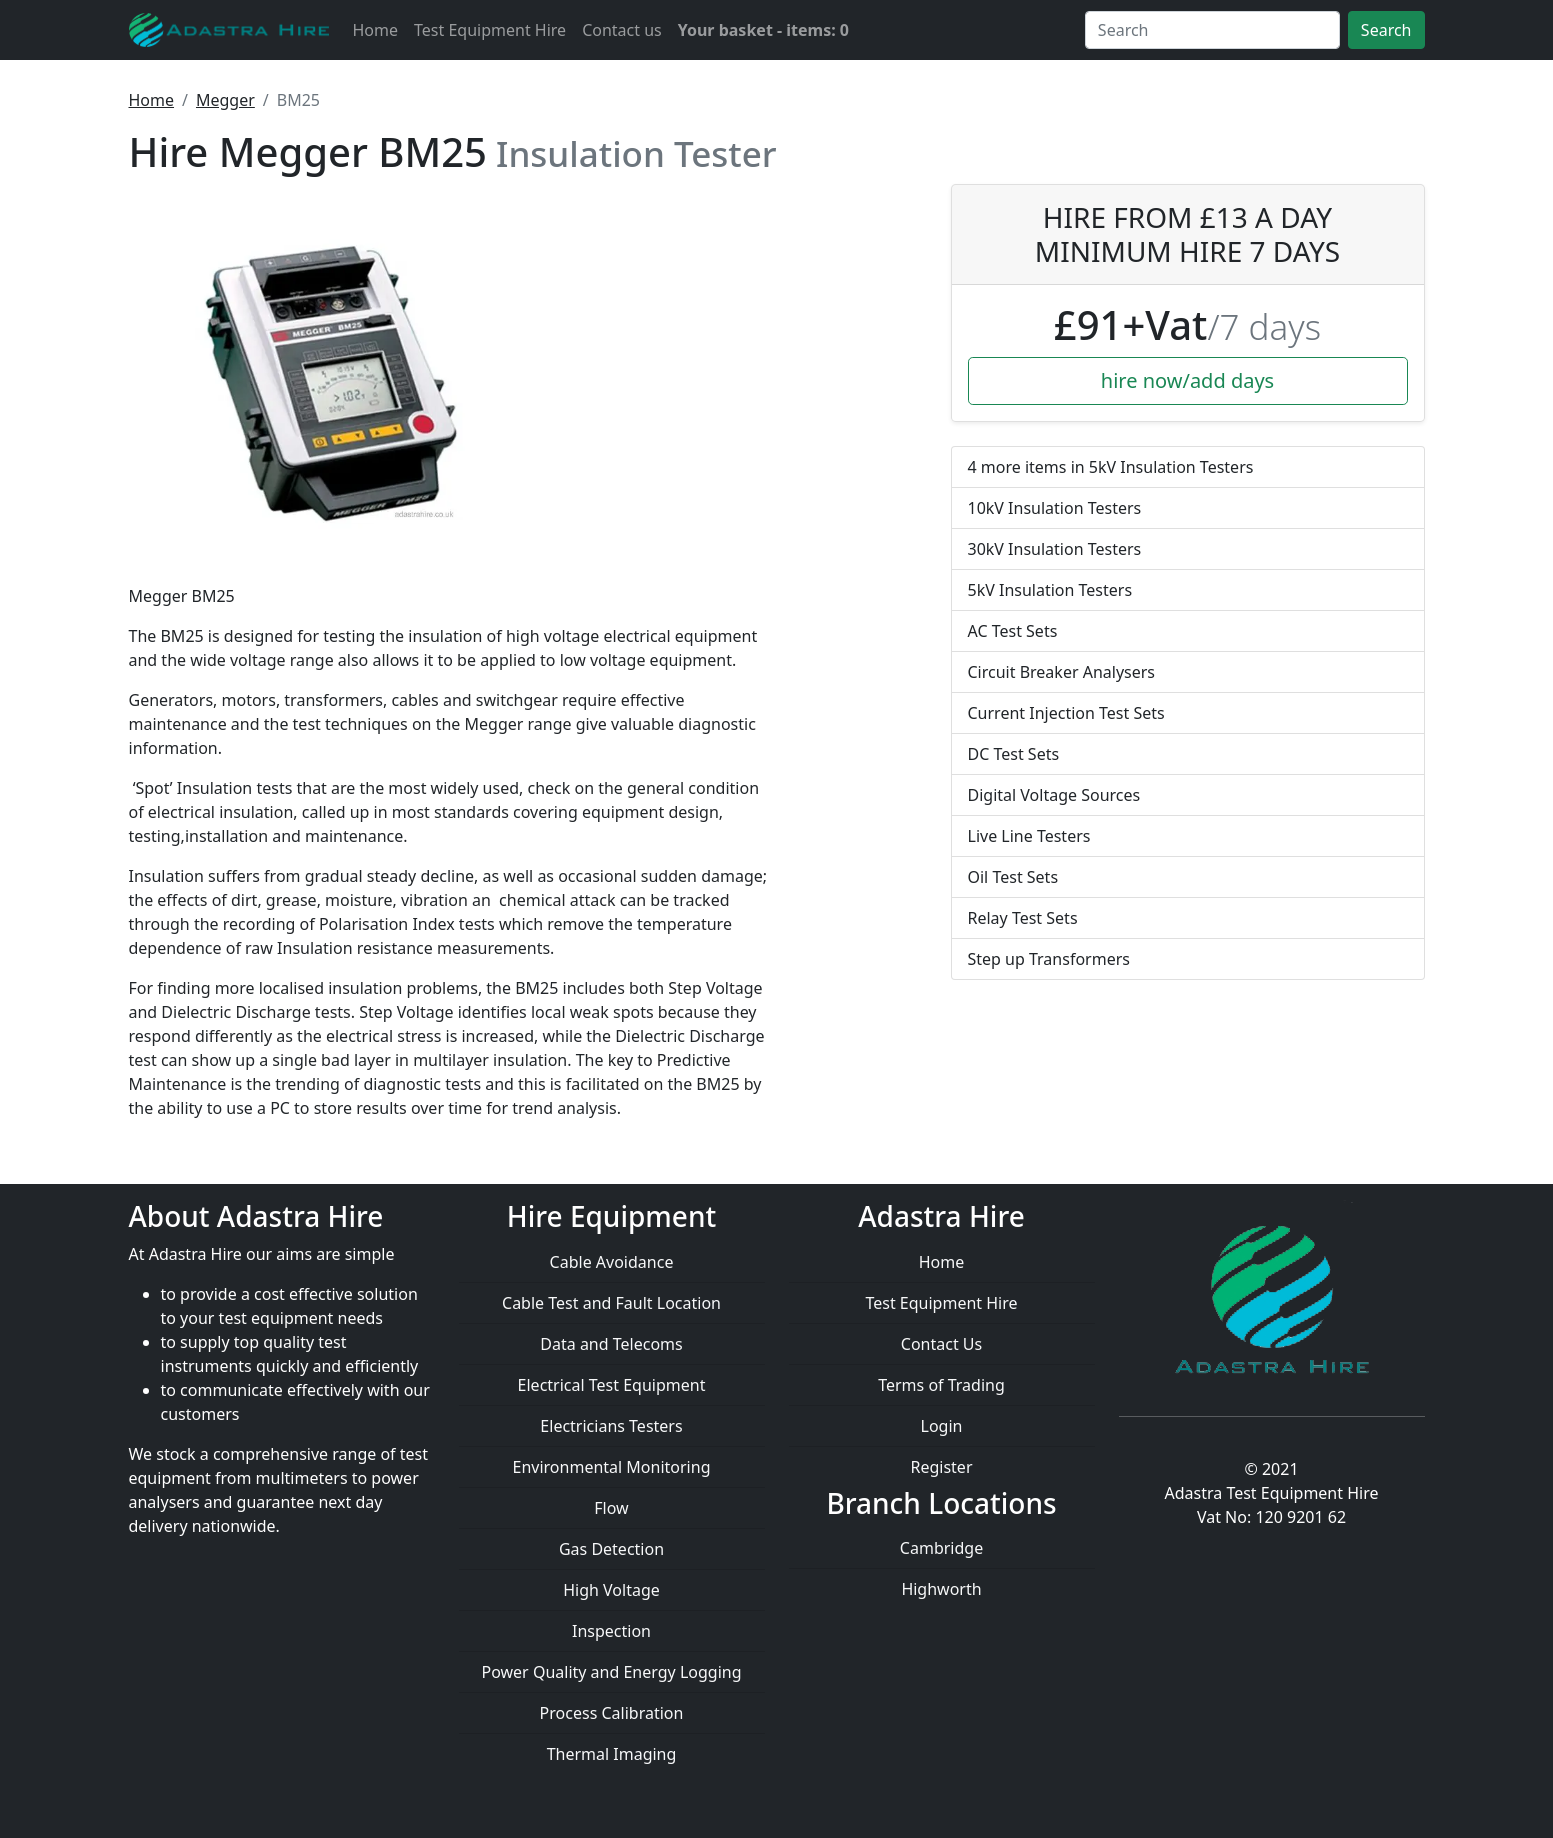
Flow (611, 1508)
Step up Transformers (1049, 959)
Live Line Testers (1029, 836)
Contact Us (941, 1344)
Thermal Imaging (612, 1754)
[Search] (1212, 30)
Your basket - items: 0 (763, 30)
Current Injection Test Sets (1066, 713)
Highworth (941, 1589)
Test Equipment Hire (490, 30)
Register (941, 1467)
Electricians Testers (611, 1426)
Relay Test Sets (1023, 918)
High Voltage (611, 1590)
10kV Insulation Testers (1055, 508)
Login (942, 1426)
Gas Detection (611, 1549)
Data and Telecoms (611, 1344)
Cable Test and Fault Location (611, 1303)
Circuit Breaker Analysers (1062, 672)
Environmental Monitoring (612, 1467)
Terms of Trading (941, 1385)
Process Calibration (612, 1713)
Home (376, 30)
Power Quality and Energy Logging (611, 1672)
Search (1386, 30)
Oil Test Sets (1013, 877)
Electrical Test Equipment (612, 1385)
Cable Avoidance (612, 1262)
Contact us (622, 30)
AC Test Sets (1013, 631)
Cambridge (941, 1548)
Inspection (611, 1631)
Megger (225, 100)
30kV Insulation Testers (1055, 549)
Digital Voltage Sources (1054, 795)
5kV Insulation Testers (1050, 590)
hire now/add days (1187, 380)
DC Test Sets (1014, 754)
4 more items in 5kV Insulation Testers (1111, 467)
